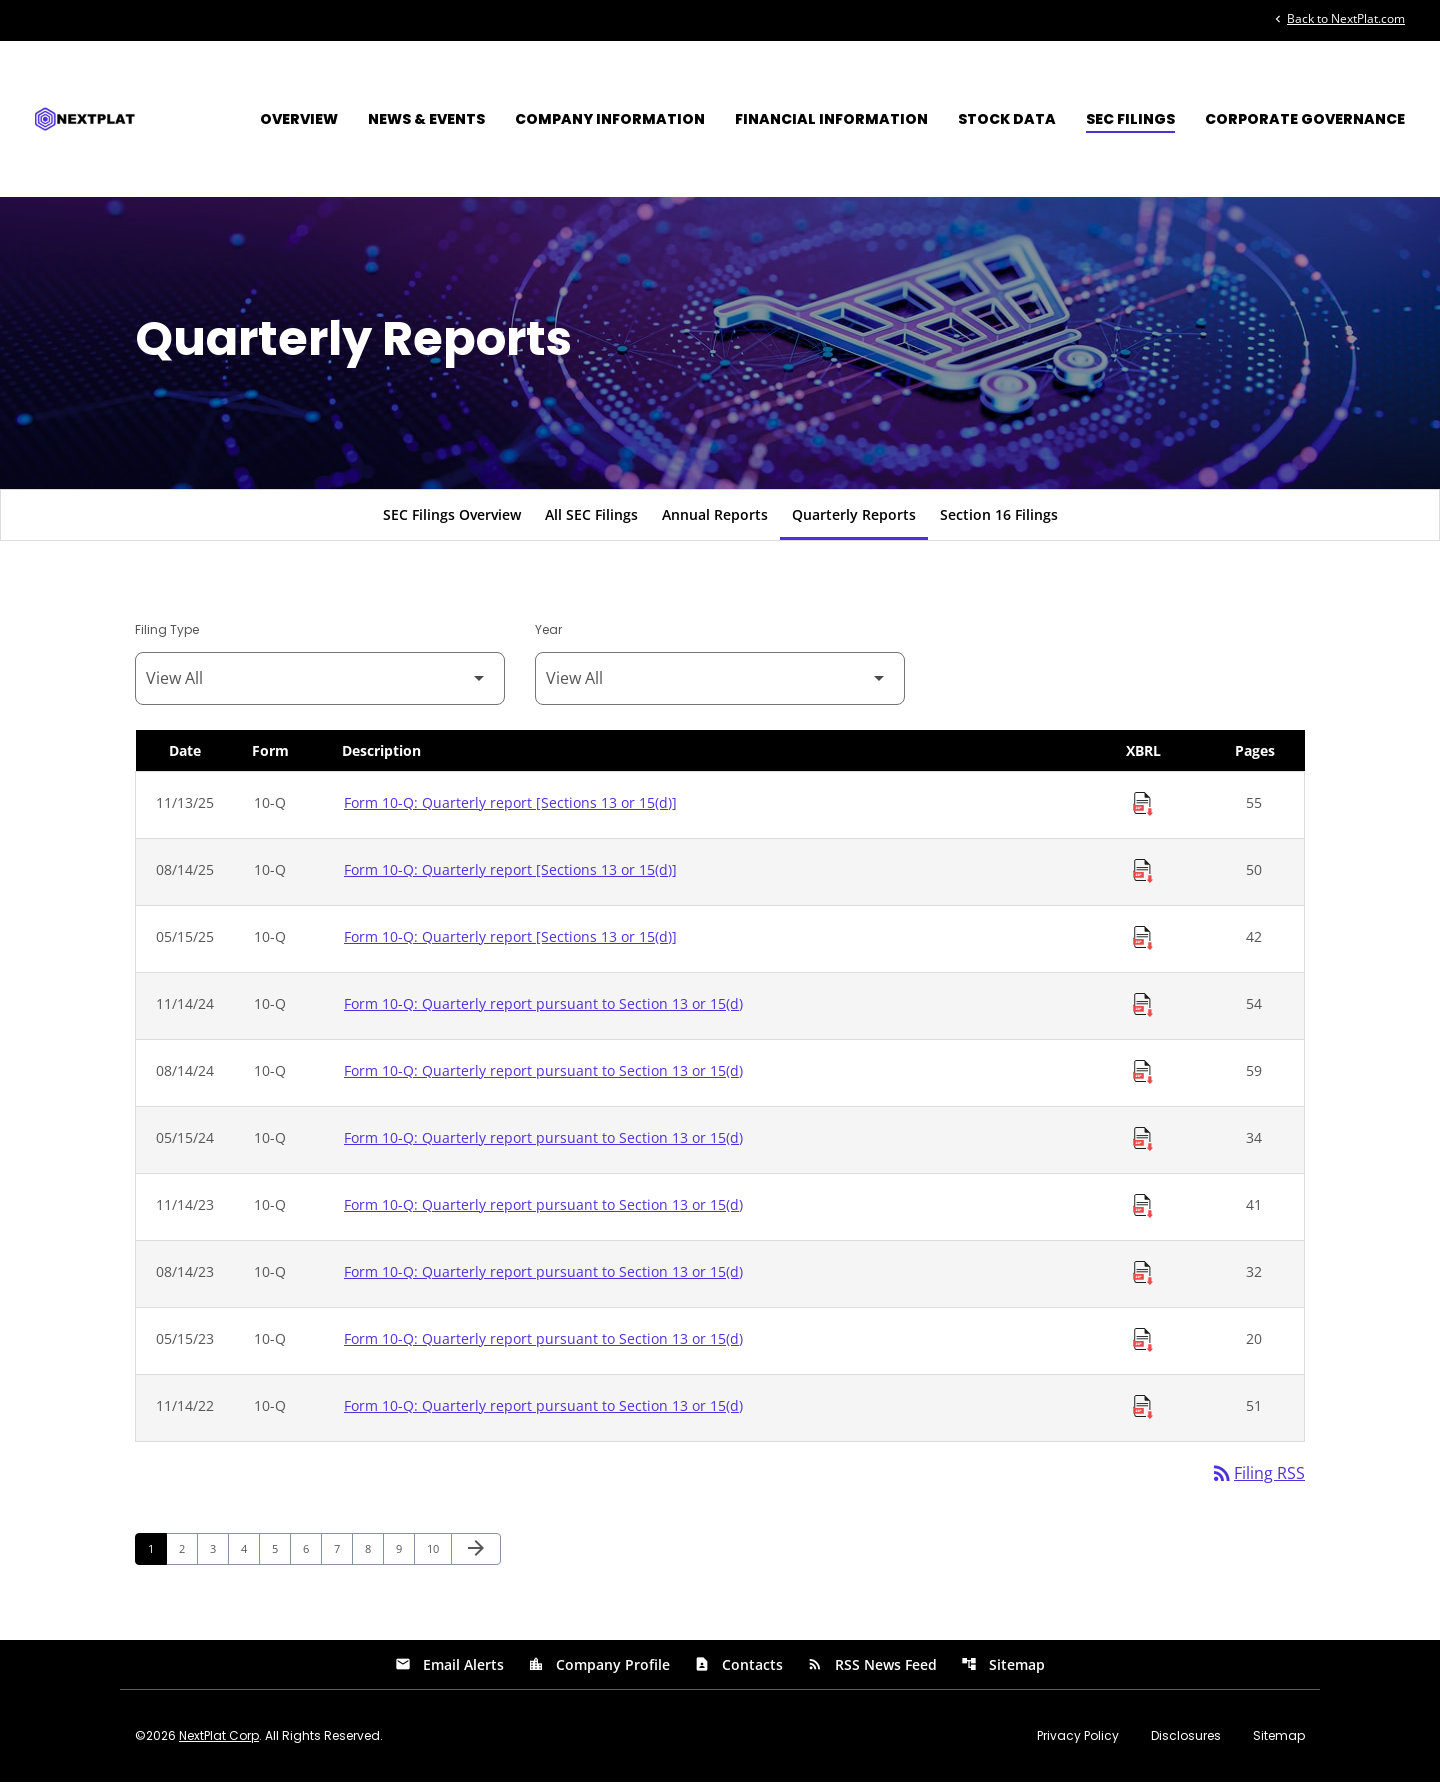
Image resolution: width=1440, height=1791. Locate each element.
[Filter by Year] (720, 686)
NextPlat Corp (219, 1744)
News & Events (426, 119)
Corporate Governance (1305, 119)
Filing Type (167, 637)
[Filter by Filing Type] (320, 686)
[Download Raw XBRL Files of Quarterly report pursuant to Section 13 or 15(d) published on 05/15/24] (1143, 1147)
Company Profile (599, 1673)
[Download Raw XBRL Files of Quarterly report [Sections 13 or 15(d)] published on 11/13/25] (1143, 812)
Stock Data (1007, 119)
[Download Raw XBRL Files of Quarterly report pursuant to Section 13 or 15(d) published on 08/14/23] (1143, 1281)
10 (438, 1557)
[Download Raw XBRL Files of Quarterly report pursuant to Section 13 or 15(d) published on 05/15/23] (1143, 1348)
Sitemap (1003, 1673)
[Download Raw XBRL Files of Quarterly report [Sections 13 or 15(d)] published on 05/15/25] (1143, 946)
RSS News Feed (872, 1673)
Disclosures (1186, 1745)
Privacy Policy (1078, 1745)
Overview (299, 119)
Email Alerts (449, 1673)
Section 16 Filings (999, 522)
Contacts (738, 1673)
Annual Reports (715, 522)
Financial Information (831, 119)
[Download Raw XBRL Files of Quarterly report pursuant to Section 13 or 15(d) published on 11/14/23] (1143, 1214)
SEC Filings (1130, 119)
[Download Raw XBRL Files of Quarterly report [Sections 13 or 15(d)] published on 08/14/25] (1143, 879)
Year (548, 637)
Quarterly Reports (854, 522)
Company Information (610, 119)
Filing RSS (1257, 1482)
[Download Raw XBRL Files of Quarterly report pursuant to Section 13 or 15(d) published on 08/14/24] (1143, 1080)
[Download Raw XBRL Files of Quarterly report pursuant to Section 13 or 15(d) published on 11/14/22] (1143, 1415)
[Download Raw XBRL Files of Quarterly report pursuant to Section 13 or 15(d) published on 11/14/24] (1143, 1013)
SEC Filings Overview (452, 522)
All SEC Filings (591, 522)
